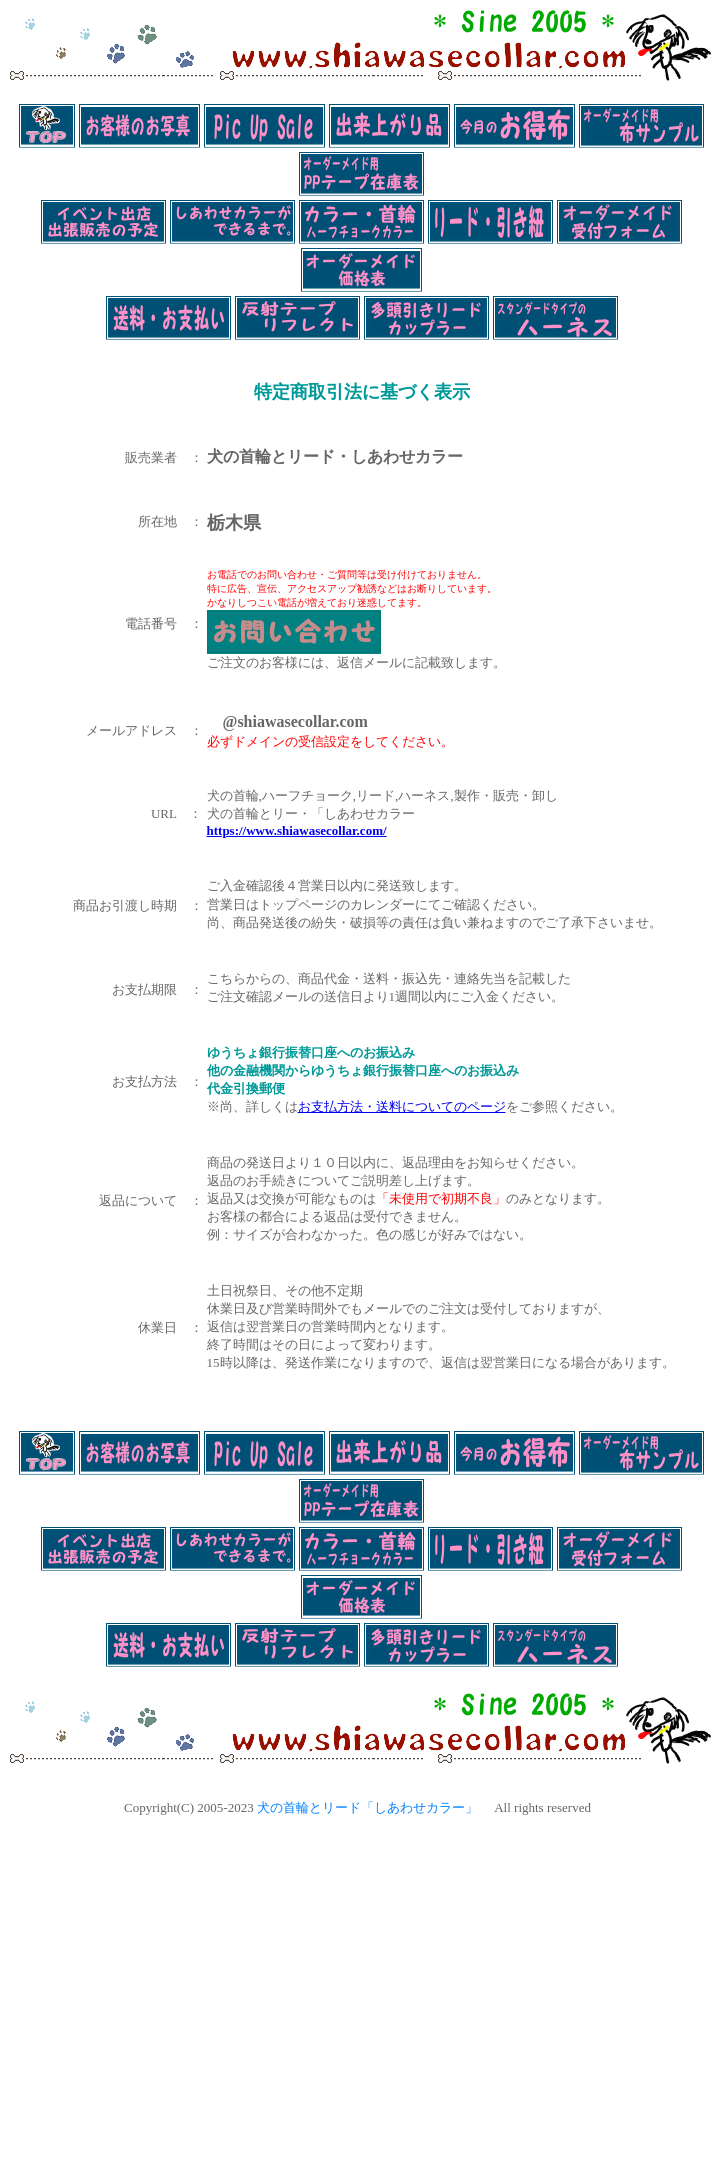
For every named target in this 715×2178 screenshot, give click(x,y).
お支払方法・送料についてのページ (402, 1106)
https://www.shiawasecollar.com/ (297, 830)
